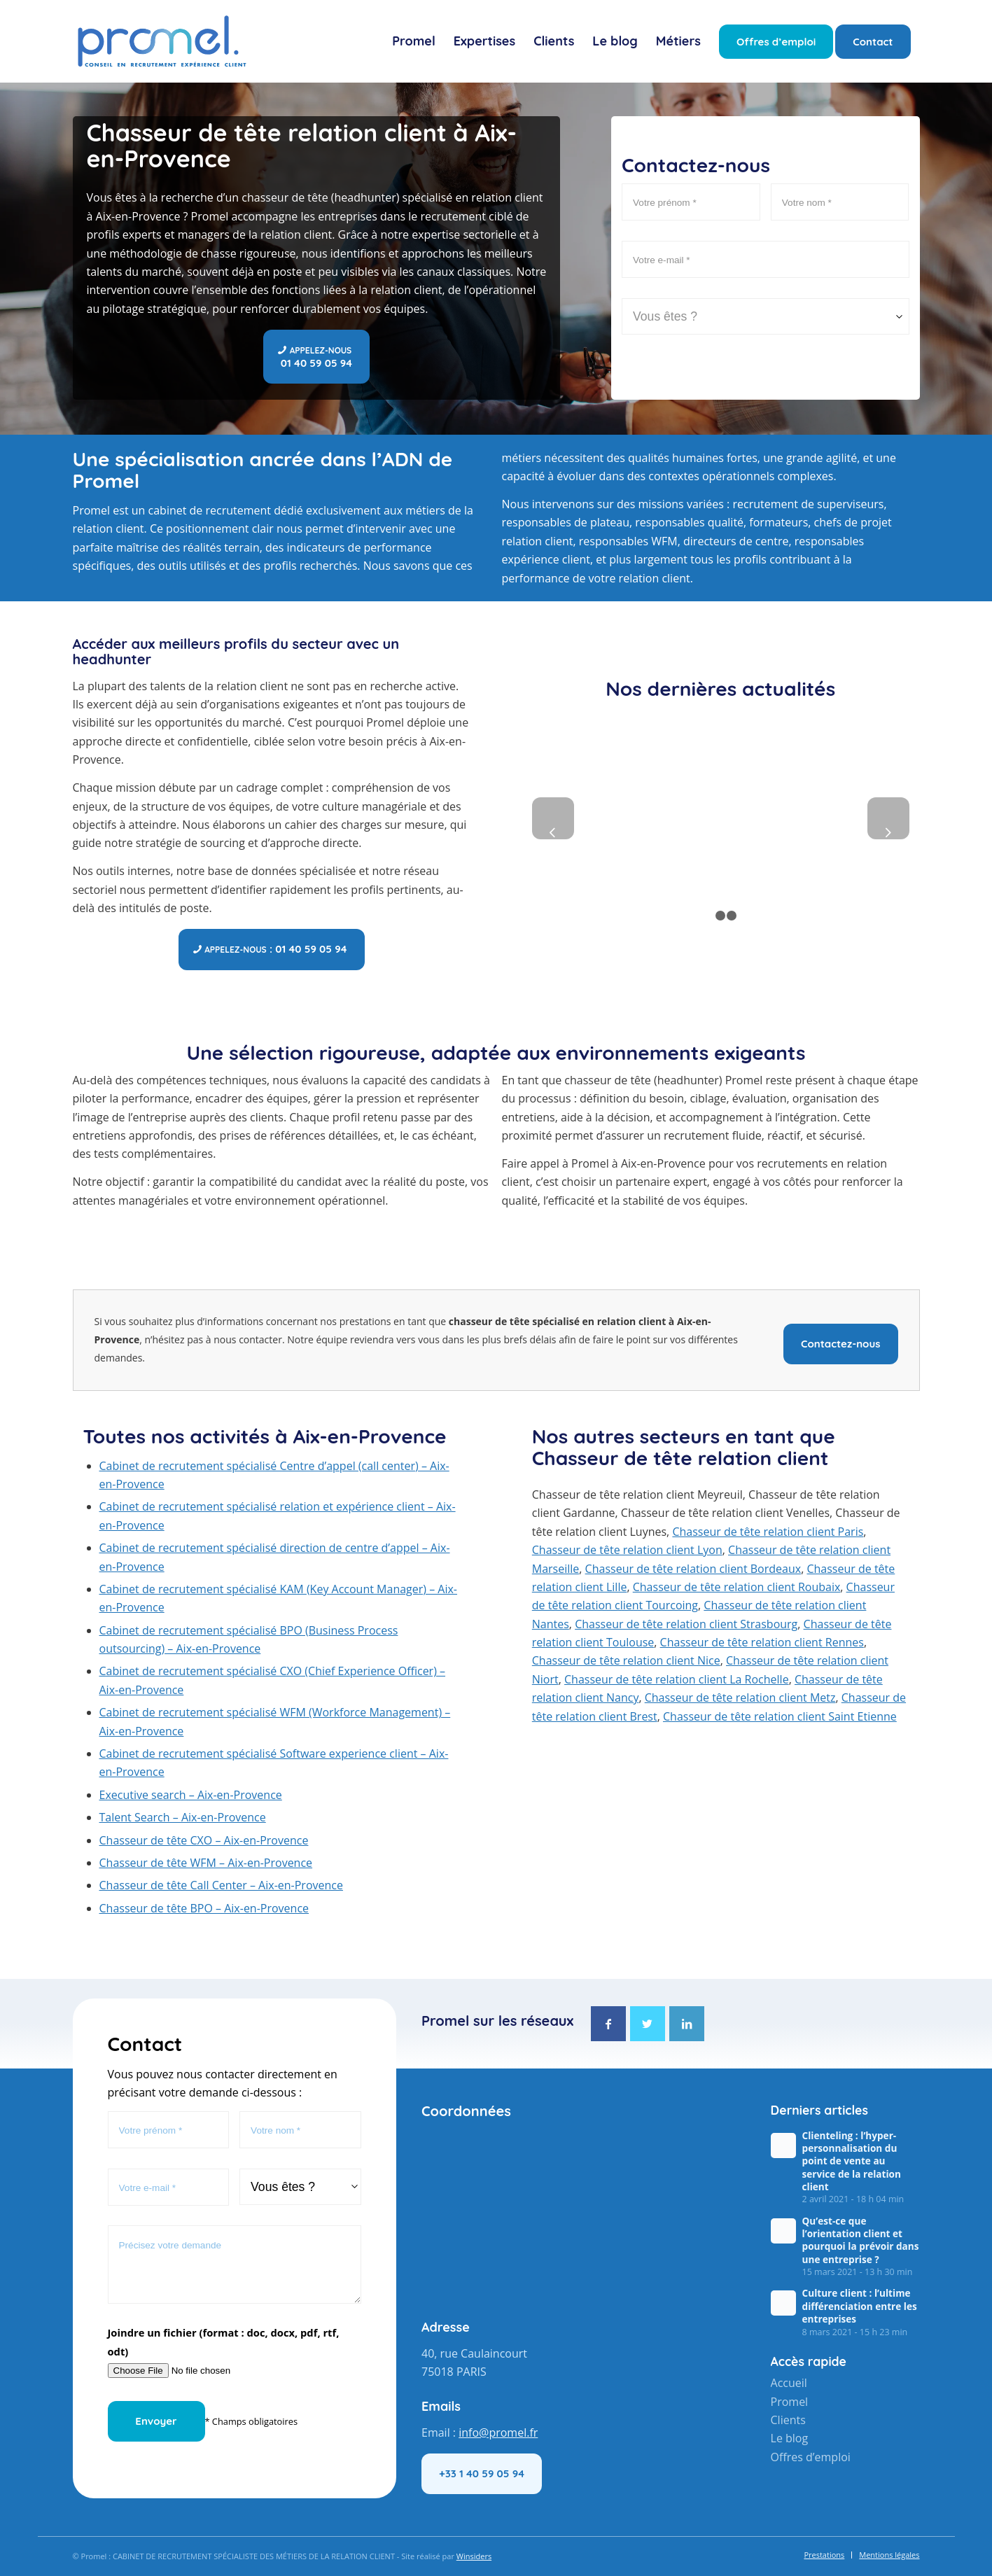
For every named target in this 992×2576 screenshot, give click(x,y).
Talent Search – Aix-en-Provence (182, 1817)
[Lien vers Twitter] (647, 2023)
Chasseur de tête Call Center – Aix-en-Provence (221, 1885)
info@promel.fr (498, 2432)
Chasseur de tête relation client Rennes (762, 1642)
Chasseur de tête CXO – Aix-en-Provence (204, 1840)
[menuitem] (414, 41)
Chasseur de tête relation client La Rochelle (676, 1679)
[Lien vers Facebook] (608, 2023)
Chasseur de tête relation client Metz (740, 1697)
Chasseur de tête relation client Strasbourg (686, 1624)
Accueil (789, 2382)
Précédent (553, 818)
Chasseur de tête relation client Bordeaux (693, 1568)
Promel (790, 2401)
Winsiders (473, 2556)
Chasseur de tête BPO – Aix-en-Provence (204, 1908)
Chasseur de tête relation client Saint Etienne (780, 1716)
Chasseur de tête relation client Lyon (627, 1550)
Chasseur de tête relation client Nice (626, 1660)
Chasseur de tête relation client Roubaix (737, 1587)
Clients (788, 2420)
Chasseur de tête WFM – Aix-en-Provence (206, 1862)
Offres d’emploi (811, 2457)
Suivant (888, 818)
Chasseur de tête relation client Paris (767, 1531)
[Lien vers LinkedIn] (686, 2023)
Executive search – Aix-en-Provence (190, 1794)
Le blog (790, 2438)
